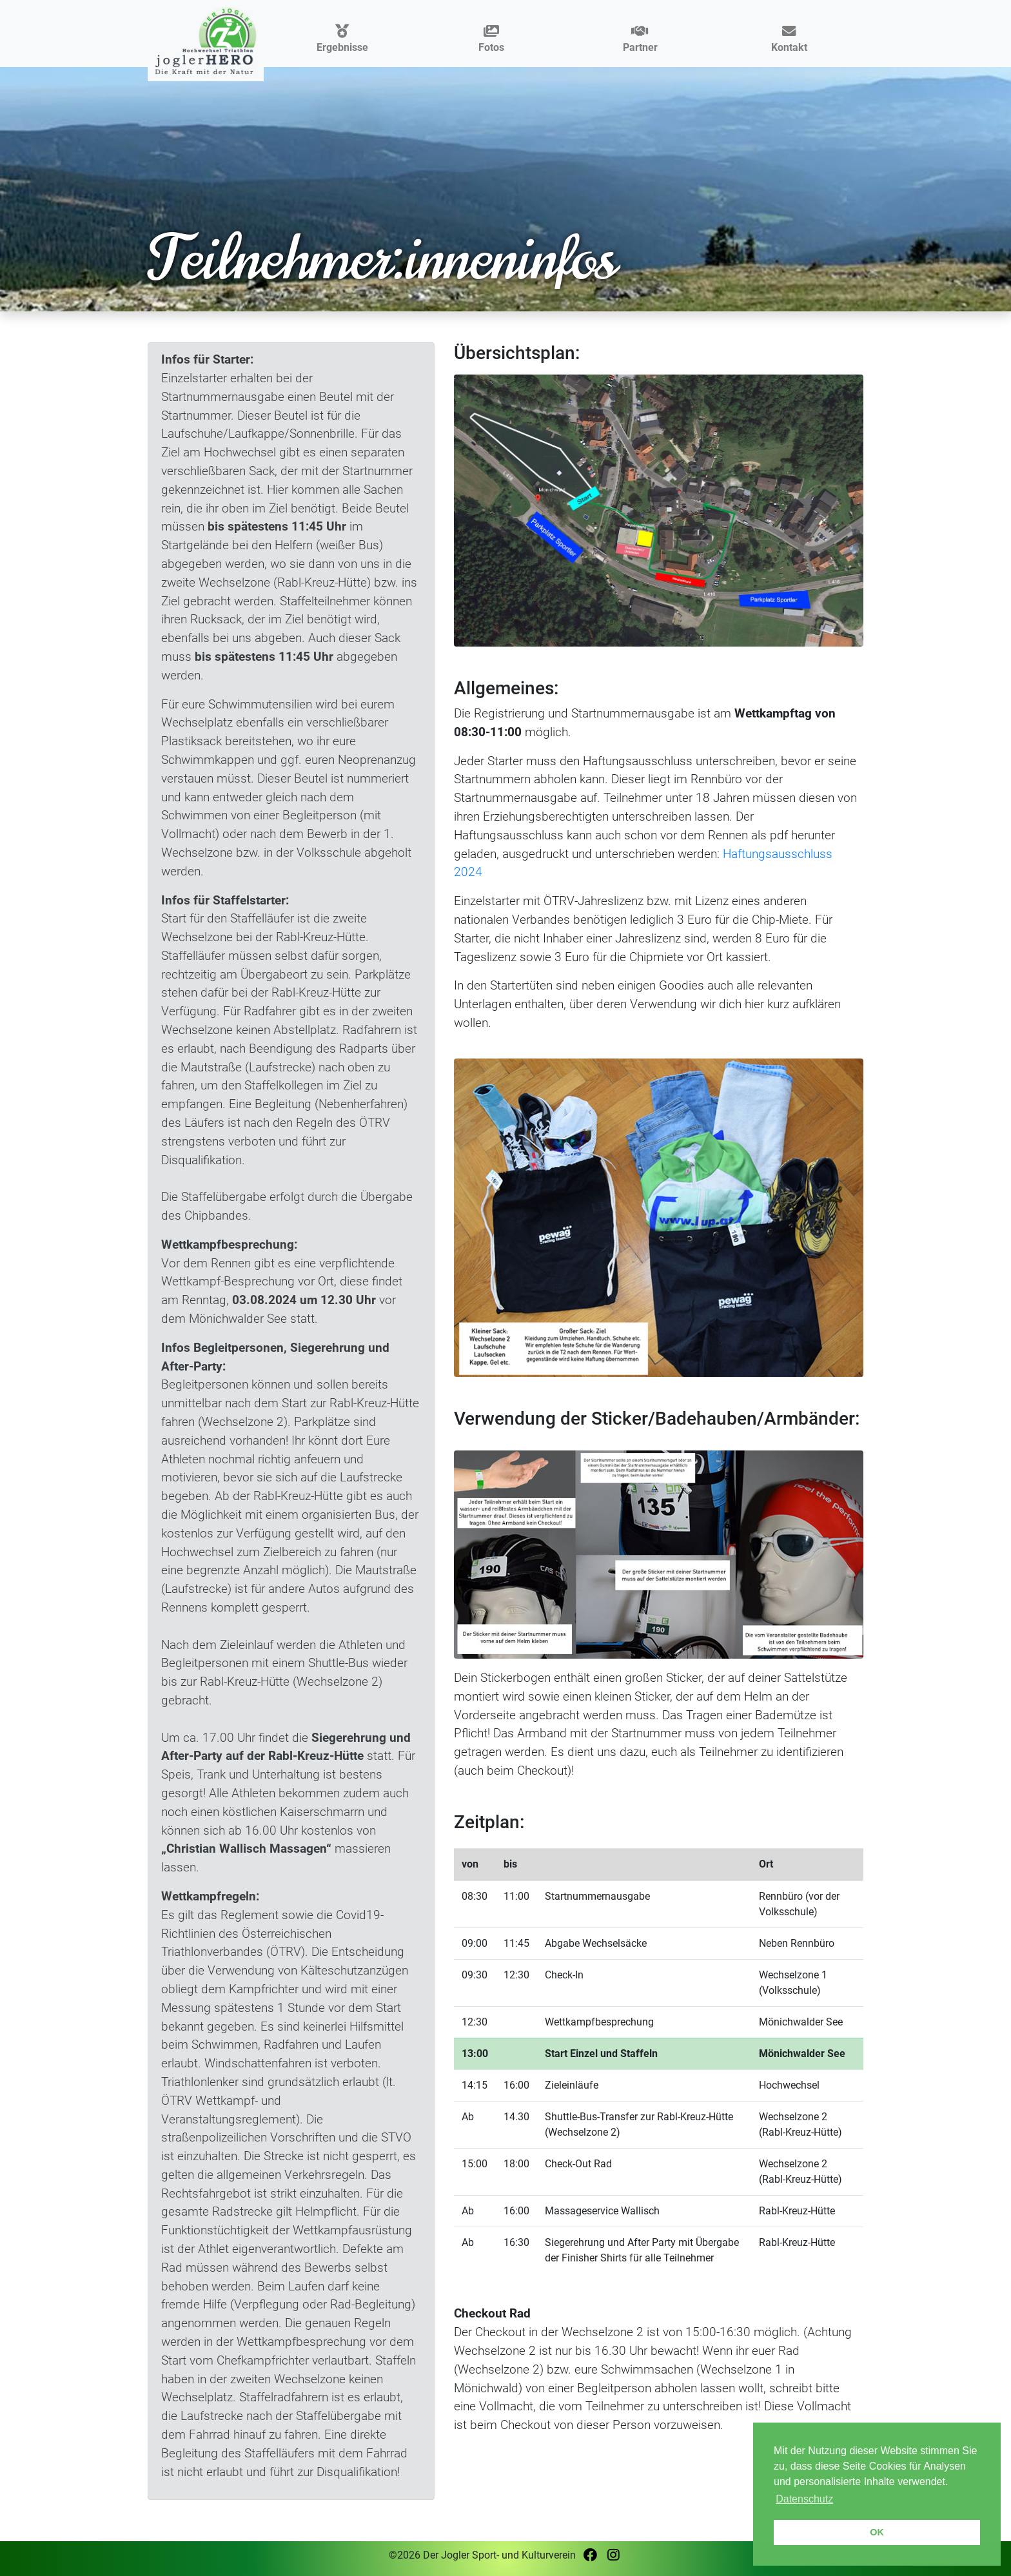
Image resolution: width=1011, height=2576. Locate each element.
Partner (640, 40)
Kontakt (789, 40)
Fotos (491, 40)
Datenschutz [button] (804, 2498)
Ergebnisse (342, 40)
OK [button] (877, 2532)
